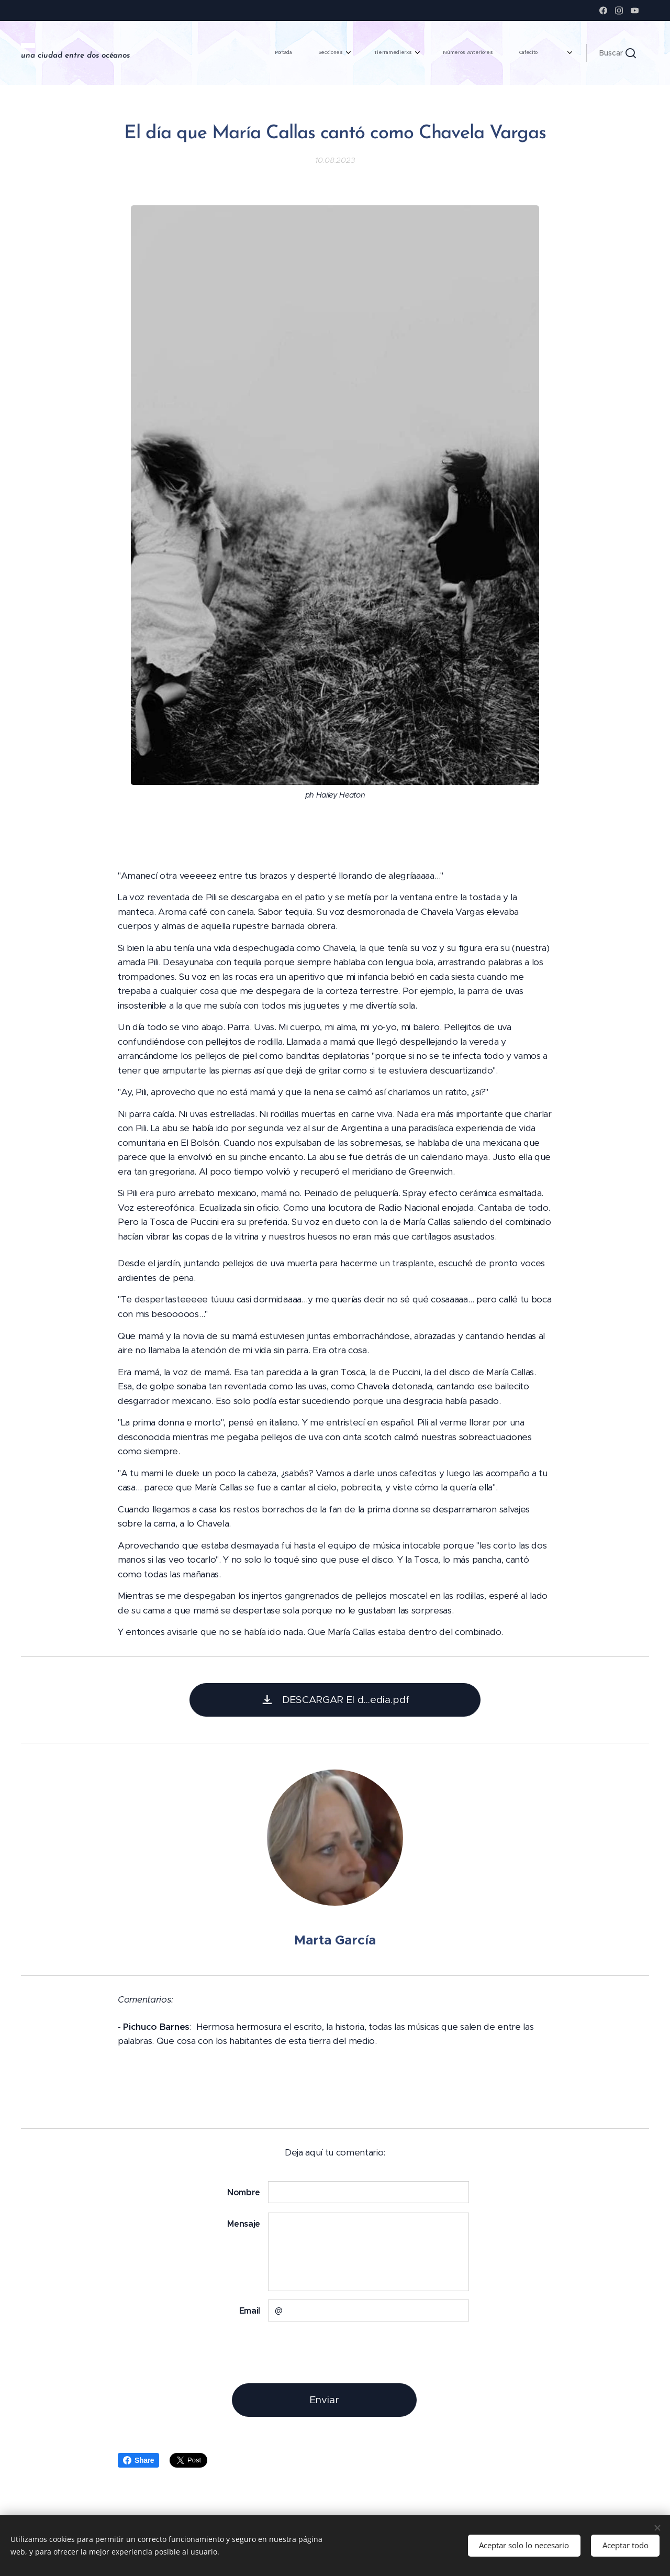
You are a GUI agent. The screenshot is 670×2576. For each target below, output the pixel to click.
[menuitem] (387, 53)
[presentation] (347, 2351)
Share (138, 2460)
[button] (617, 53)
